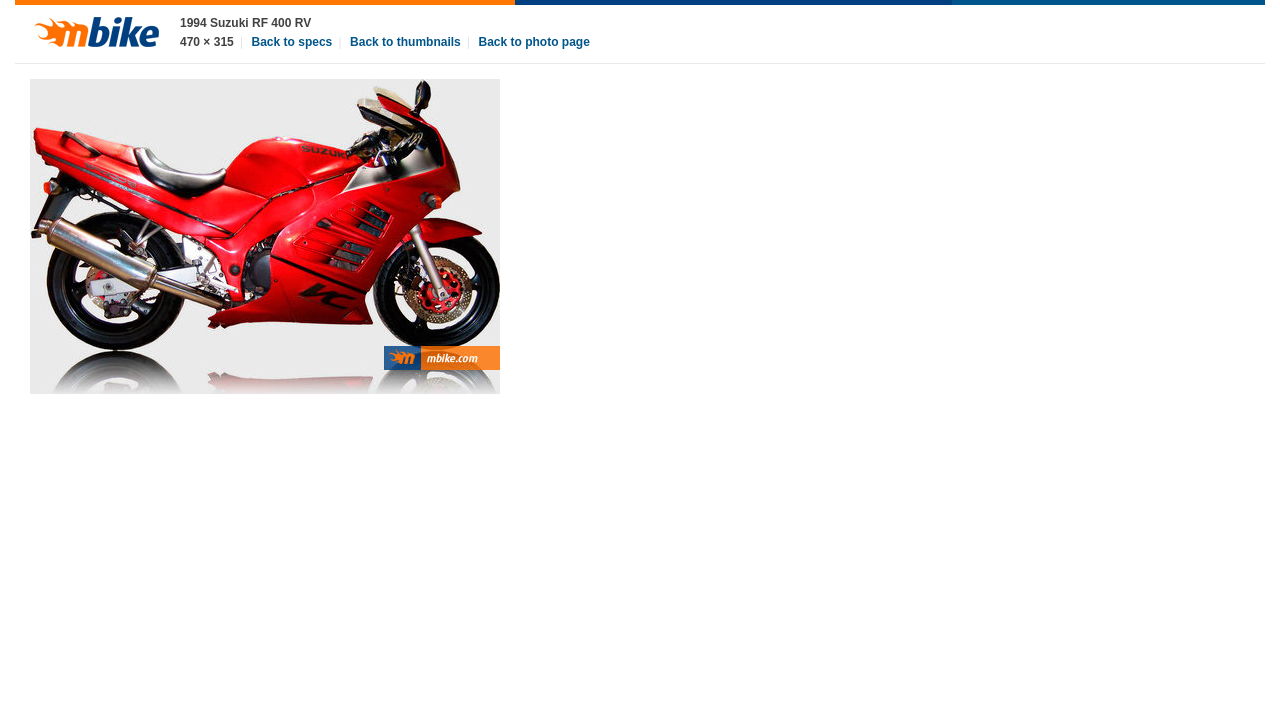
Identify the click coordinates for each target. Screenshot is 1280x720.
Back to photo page (534, 42)
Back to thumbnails (405, 42)
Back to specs (292, 42)
